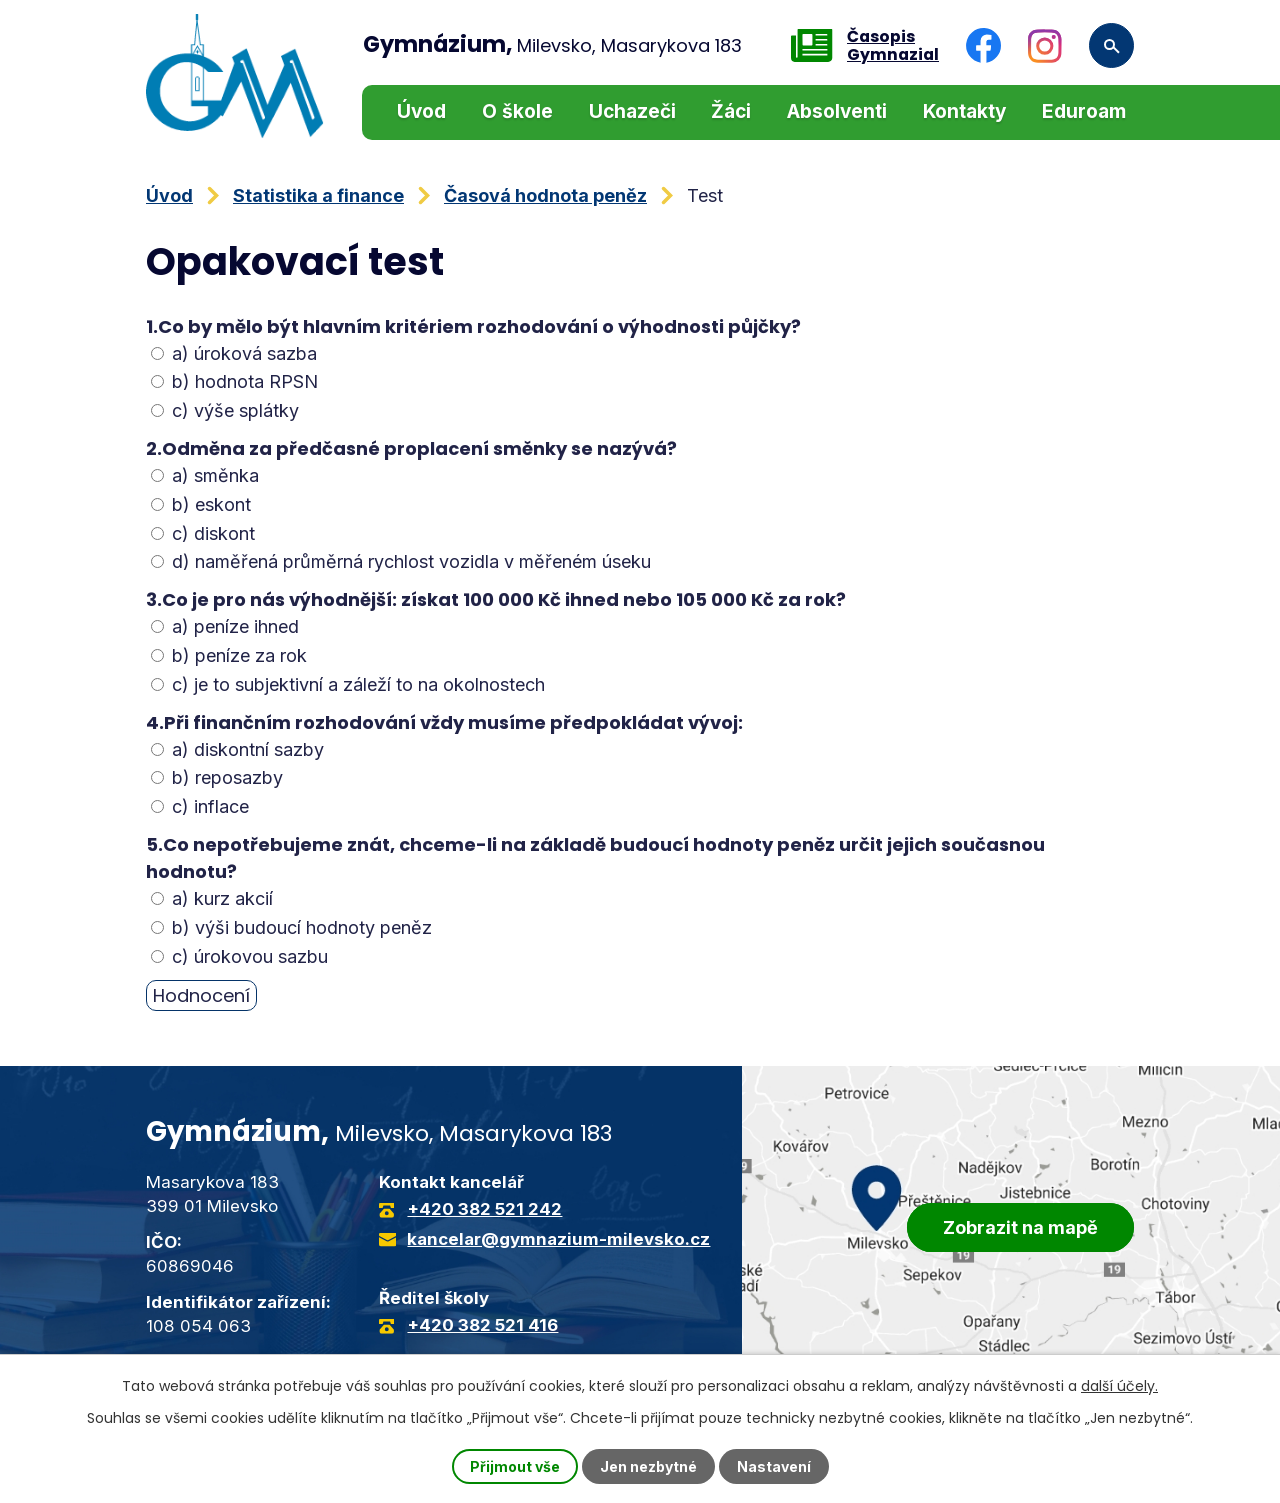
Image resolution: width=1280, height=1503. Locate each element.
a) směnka (205, 475)
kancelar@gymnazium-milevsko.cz (558, 1239)
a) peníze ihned (225, 626)
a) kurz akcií (212, 898)
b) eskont (201, 504)
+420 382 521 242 (484, 1209)
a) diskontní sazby (237, 749)
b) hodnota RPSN (234, 381)
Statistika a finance (318, 195)
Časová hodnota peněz (545, 195)
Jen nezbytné (648, 1466)
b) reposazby (217, 777)
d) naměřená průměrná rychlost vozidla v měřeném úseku (401, 561)
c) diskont (203, 533)
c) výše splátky (225, 410)
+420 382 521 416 (482, 1325)
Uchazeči (632, 111)
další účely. (1119, 1386)
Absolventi (837, 111)
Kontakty (964, 111)
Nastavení (774, 1466)
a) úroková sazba (234, 353)
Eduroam (1084, 111)
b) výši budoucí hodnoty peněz (291, 927)
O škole (517, 111)
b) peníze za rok (229, 655)
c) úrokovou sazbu (239, 956)
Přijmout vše (515, 1466)
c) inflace (200, 806)
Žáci (731, 111)
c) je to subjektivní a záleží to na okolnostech (348, 684)
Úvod (421, 111)
